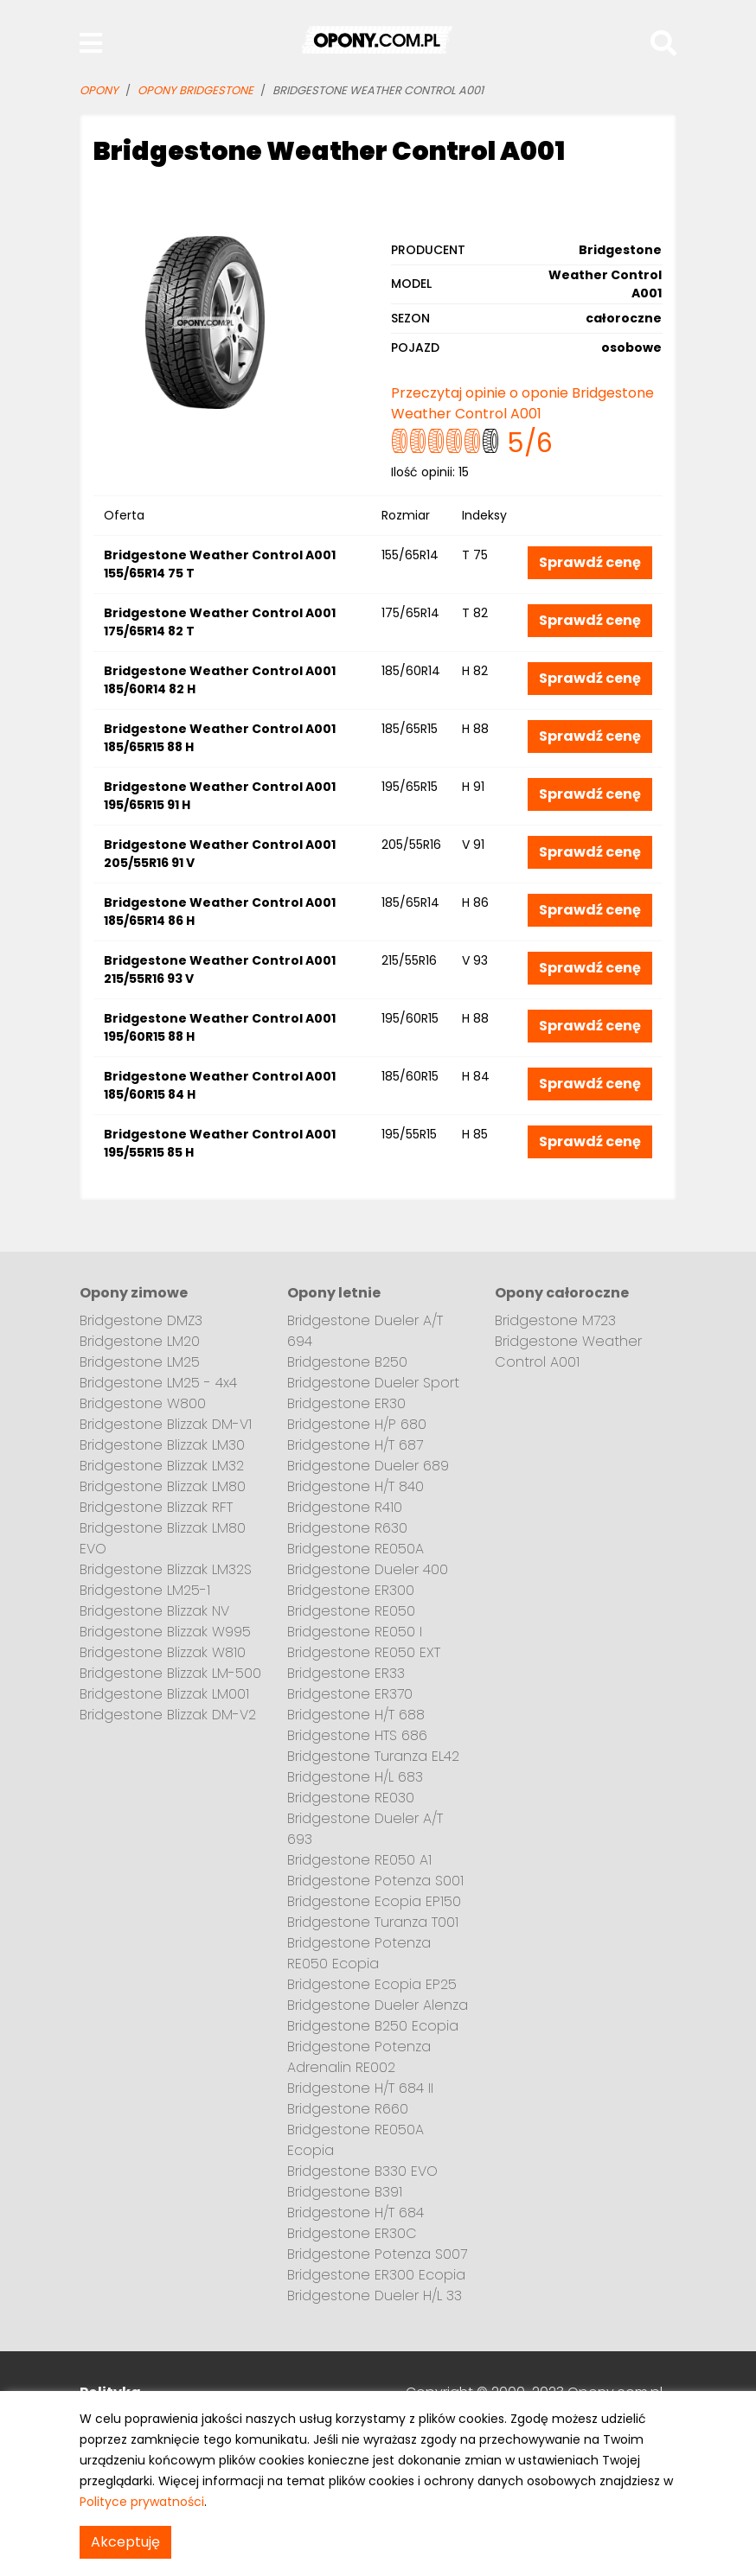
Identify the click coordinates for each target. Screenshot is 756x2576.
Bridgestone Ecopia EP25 (372, 1984)
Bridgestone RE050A (355, 1549)
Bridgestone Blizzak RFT (156, 1507)
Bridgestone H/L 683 (355, 1777)
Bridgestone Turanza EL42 (373, 1756)
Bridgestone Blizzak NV (154, 1611)
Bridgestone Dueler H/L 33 (374, 2295)
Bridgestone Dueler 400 (367, 1569)
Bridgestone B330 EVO (362, 2171)
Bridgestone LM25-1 (145, 1590)
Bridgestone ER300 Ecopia (376, 2275)
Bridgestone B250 (347, 1362)
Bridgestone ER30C (352, 2233)
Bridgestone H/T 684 (355, 2212)
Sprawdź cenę (590, 562)
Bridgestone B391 (344, 2192)
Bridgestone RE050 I (354, 1632)
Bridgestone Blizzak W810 (163, 1652)
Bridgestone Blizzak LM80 (163, 1486)
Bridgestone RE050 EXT (363, 1652)
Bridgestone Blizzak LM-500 (170, 1673)
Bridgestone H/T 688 (356, 1715)
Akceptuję (125, 2542)
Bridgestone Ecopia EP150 (374, 1901)
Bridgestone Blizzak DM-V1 (166, 1424)
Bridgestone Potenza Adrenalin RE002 (359, 2057)
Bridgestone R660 (347, 2109)
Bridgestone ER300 (350, 1590)
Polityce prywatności (142, 2501)
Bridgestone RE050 (351, 1611)
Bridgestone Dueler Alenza (377, 2005)
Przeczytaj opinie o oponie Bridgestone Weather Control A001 (522, 403)
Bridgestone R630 (347, 1528)
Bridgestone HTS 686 (357, 1735)
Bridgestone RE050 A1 (359, 1860)
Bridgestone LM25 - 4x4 (158, 1383)
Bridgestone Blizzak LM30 (162, 1445)
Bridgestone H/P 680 (356, 1424)
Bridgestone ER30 (346, 1403)
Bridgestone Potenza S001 (375, 1881)
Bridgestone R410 (344, 1507)
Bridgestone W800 (143, 1403)
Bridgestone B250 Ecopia (372, 2026)
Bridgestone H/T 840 (355, 1486)
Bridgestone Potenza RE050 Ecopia (359, 1953)
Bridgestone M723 (555, 1320)
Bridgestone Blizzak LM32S (166, 1569)
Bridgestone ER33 (346, 1673)
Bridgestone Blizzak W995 (165, 1632)
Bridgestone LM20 (140, 1341)
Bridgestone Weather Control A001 (568, 1351)
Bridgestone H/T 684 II (360, 2088)
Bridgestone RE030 (350, 1798)
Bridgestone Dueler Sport (373, 1383)
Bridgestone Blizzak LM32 (162, 1466)
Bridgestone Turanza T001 (372, 1922)
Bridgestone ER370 (350, 1694)
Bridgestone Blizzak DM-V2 (168, 1715)
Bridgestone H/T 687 (355, 1445)
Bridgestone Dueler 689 (368, 1466)
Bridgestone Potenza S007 (377, 2254)
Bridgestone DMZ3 (141, 1320)
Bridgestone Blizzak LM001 (164, 1694)
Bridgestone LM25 (140, 1362)
